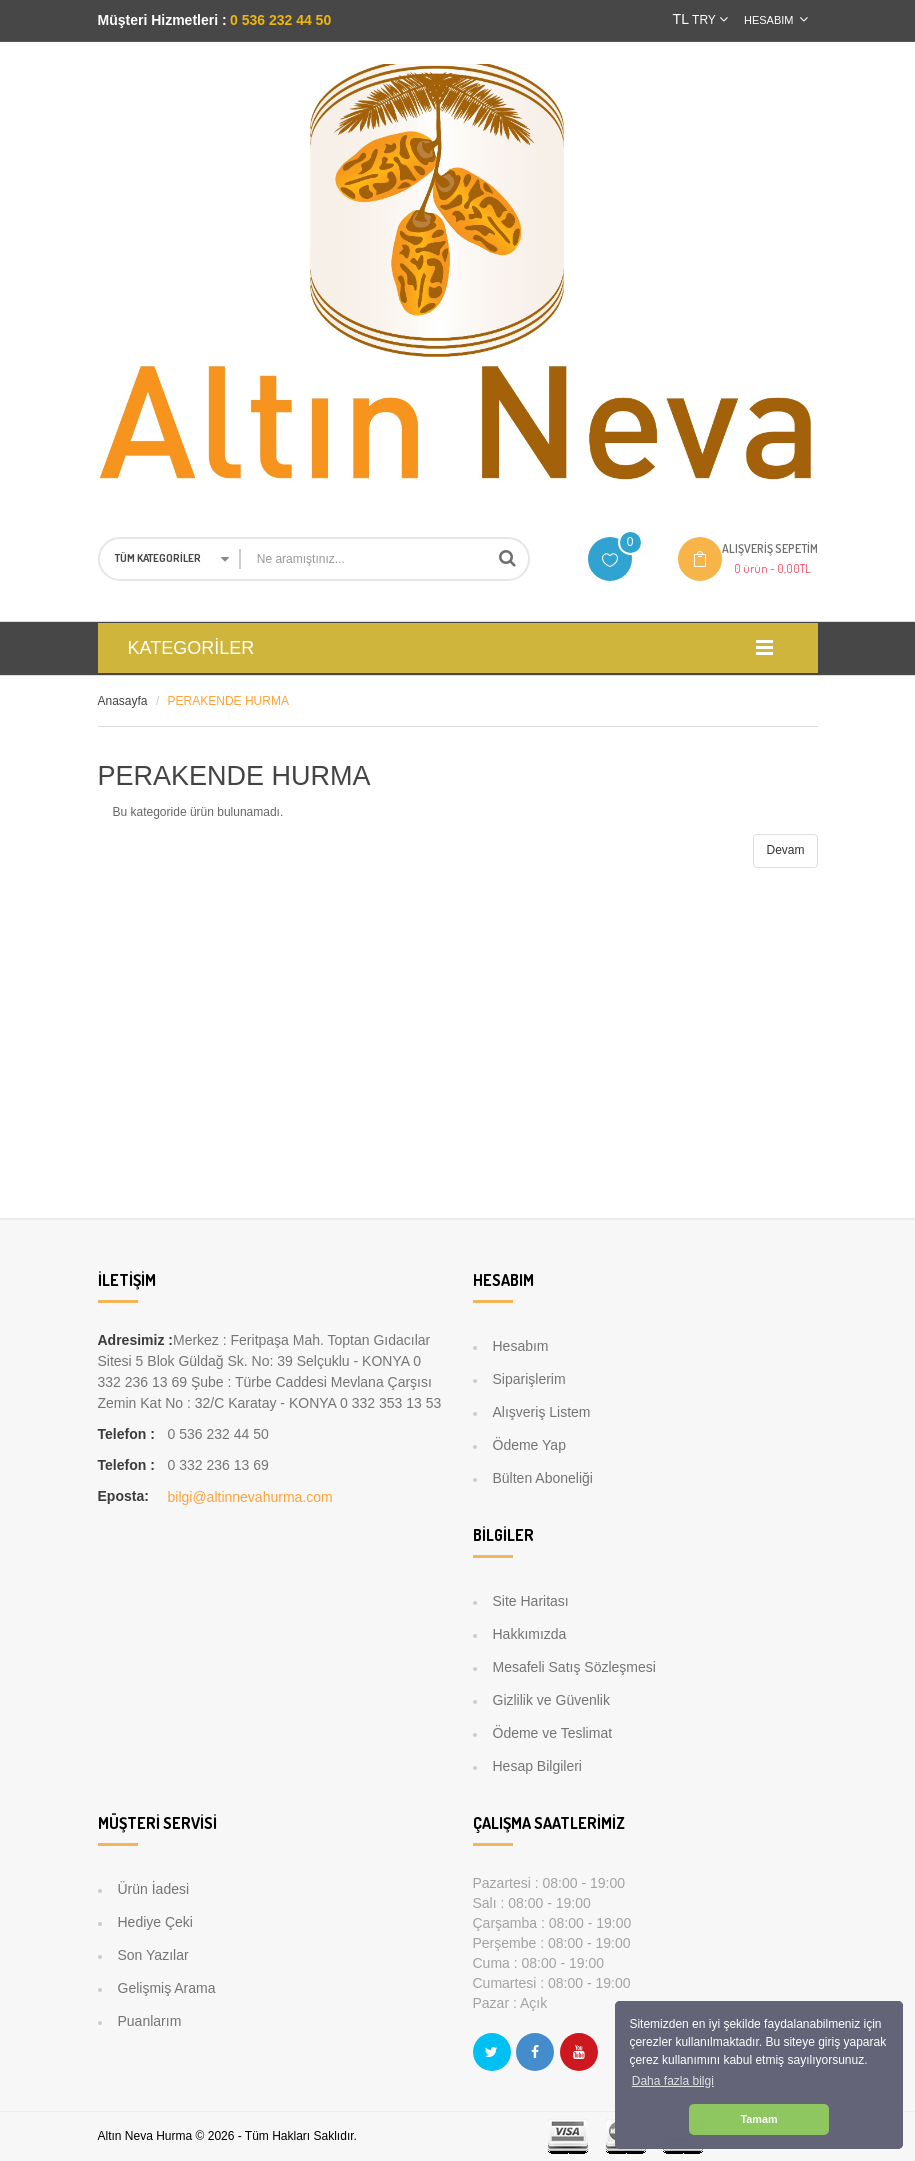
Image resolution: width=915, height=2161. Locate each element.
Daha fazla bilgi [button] (673, 2081)
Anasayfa (123, 701)
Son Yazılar (153, 1955)
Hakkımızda (530, 1634)
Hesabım (521, 1346)
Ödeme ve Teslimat (553, 1733)
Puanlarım (150, 2021)
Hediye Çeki (155, 1922)
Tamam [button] (758, 2119)
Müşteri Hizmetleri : (162, 20)
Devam (785, 850)
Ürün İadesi (154, 1889)
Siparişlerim (529, 1379)
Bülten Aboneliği (543, 1478)
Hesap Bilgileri (537, 1766)
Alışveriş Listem (542, 1412)
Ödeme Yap (529, 1445)
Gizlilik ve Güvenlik (551, 1700)
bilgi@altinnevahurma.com (250, 1497)
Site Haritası (531, 1601)
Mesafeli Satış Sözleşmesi (574, 1667)
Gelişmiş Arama (167, 1988)
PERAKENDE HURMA (228, 701)
